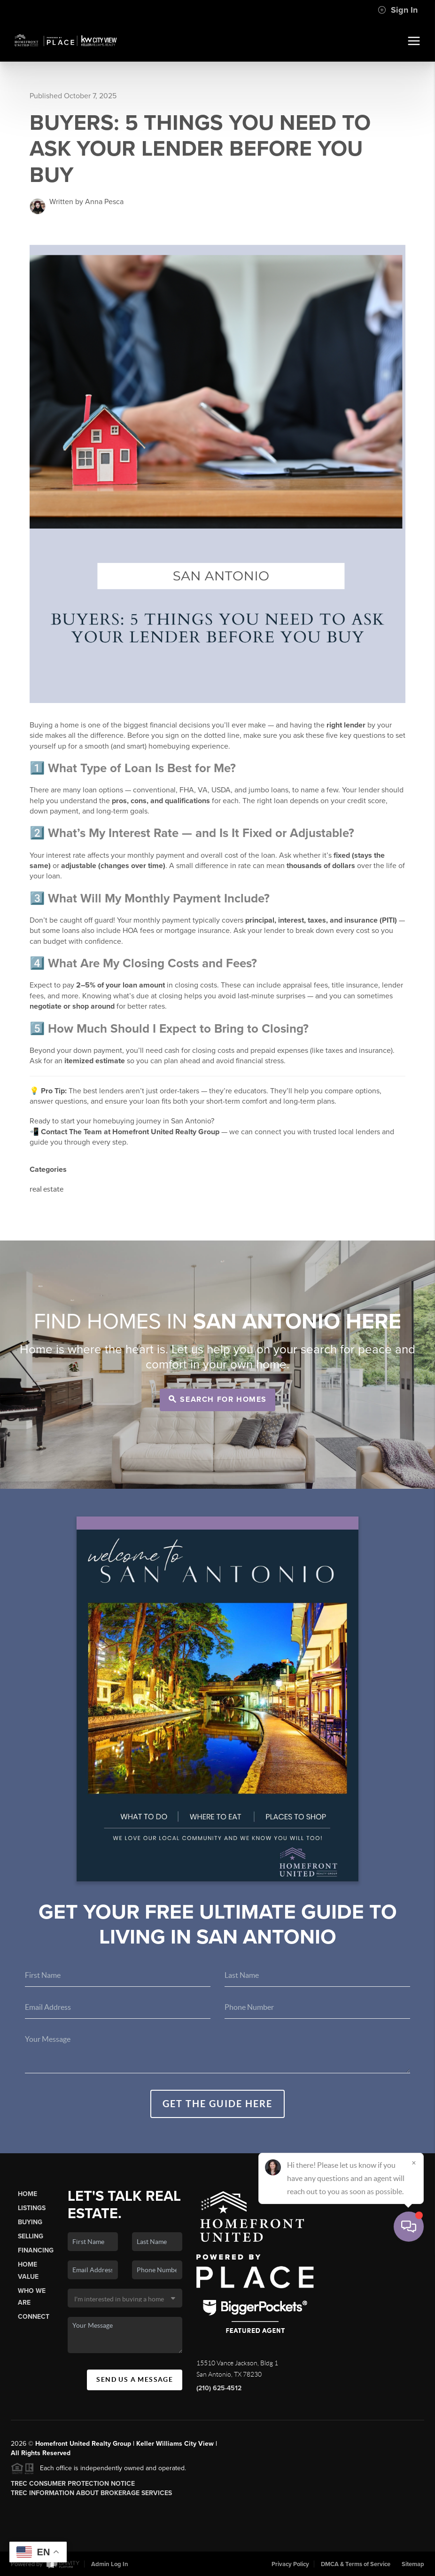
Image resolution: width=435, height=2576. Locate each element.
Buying (30, 2222)
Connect (33, 2317)
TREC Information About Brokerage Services (91, 2493)
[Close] (414, 2485)
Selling (30, 2236)
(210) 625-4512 (218, 2388)
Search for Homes (218, 1399)
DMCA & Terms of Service (355, 2564)
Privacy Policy (290, 2564)
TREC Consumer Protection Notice (73, 2484)
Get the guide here (217, 2103)
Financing (36, 2250)
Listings (32, 2208)
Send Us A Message (134, 2379)
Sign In (398, 10)
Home (27, 2194)
